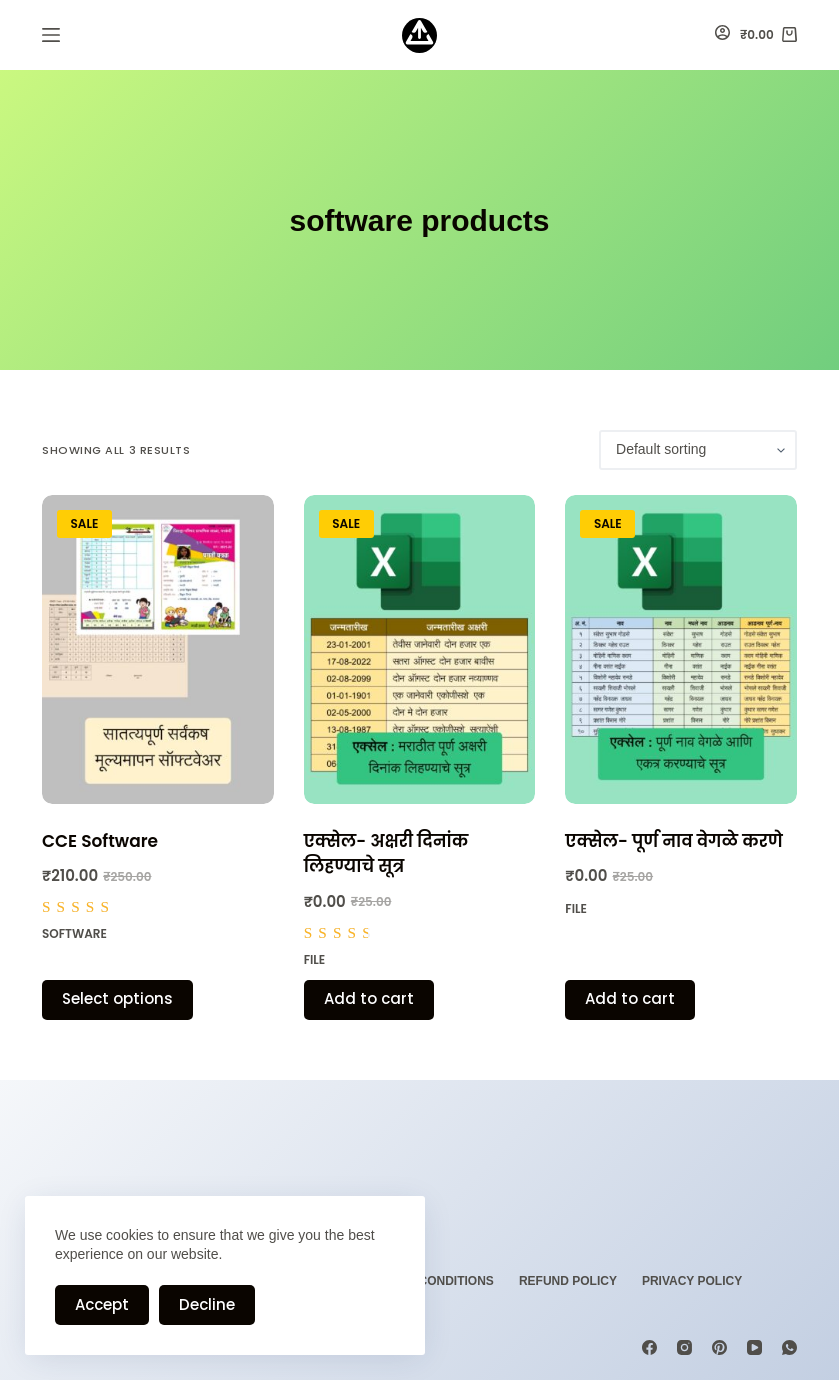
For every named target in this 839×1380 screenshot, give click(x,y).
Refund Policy (568, 1281)
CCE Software (100, 841)
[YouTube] (754, 1347)
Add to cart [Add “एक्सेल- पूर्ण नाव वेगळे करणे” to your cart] (630, 998)
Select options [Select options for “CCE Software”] (117, 998)
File (315, 959)
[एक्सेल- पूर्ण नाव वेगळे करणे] (681, 649)
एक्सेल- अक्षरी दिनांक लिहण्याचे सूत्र (386, 854)
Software (74, 933)
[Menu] (51, 35)
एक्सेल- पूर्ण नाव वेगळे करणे (673, 841)
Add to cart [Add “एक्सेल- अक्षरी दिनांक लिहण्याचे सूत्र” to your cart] (369, 998)
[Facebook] (649, 1347)
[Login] (722, 35)
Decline (207, 1304)
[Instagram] (684, 1347)
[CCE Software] (158, 649)
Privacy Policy (692, 1281)
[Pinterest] (719, 1347)
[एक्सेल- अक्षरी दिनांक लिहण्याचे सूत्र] (420, 649)
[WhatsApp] (789, 1347)
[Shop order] (698, 450)
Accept (102, 1304)
